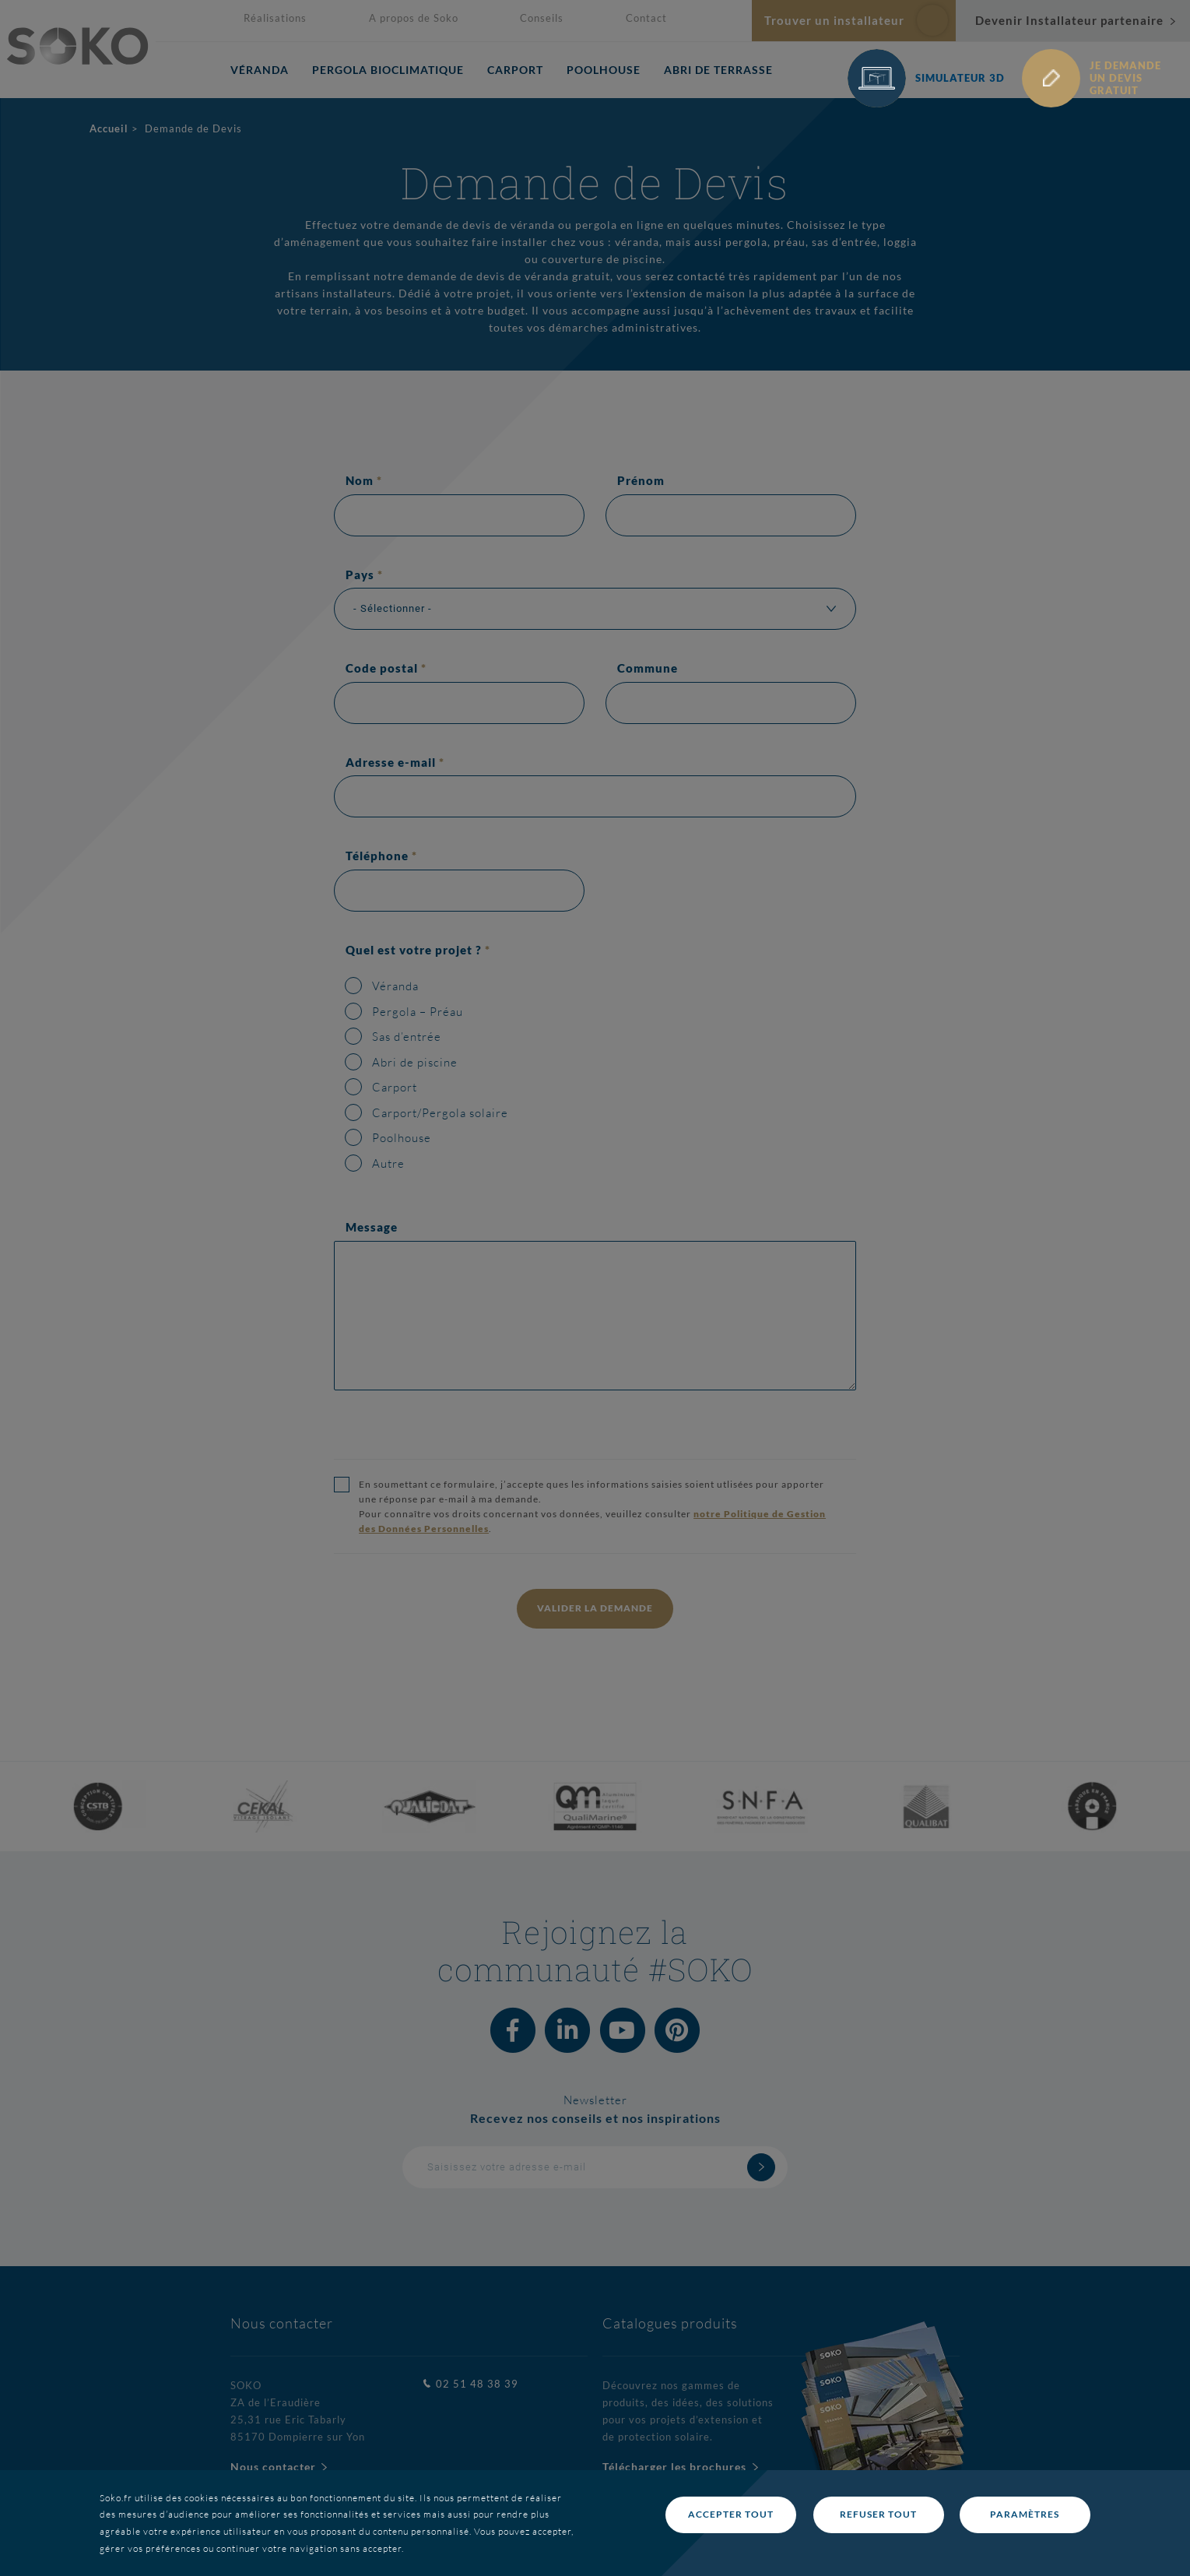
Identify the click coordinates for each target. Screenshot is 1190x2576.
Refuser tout (878, 2514)
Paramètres (1024, 2514)
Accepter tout (731, 2514)
